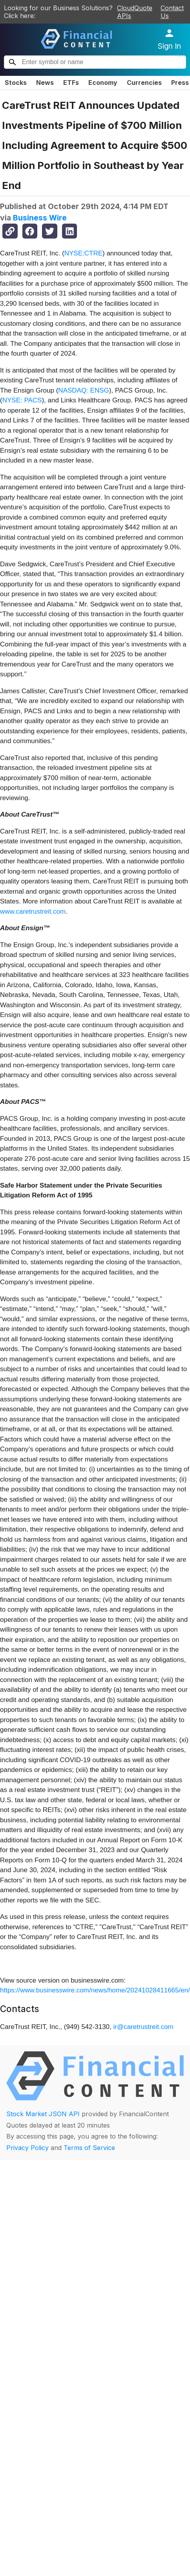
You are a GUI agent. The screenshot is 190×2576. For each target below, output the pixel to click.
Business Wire (40, 217)
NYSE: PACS (22, 400)
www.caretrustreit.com (33, 911)
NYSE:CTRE (83, 253)
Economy (102, 82)
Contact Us (172, 12)
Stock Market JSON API (43, 2114)
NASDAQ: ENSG (83, 390)
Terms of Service (89, 2148)
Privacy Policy (27, 2148)
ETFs (71, 82)
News (45, 82)
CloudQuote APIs (134, 12)
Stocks (16, 82)
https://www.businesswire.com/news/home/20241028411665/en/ (95, 1990)
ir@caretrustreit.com (143, 2027)
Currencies (144, 82)
